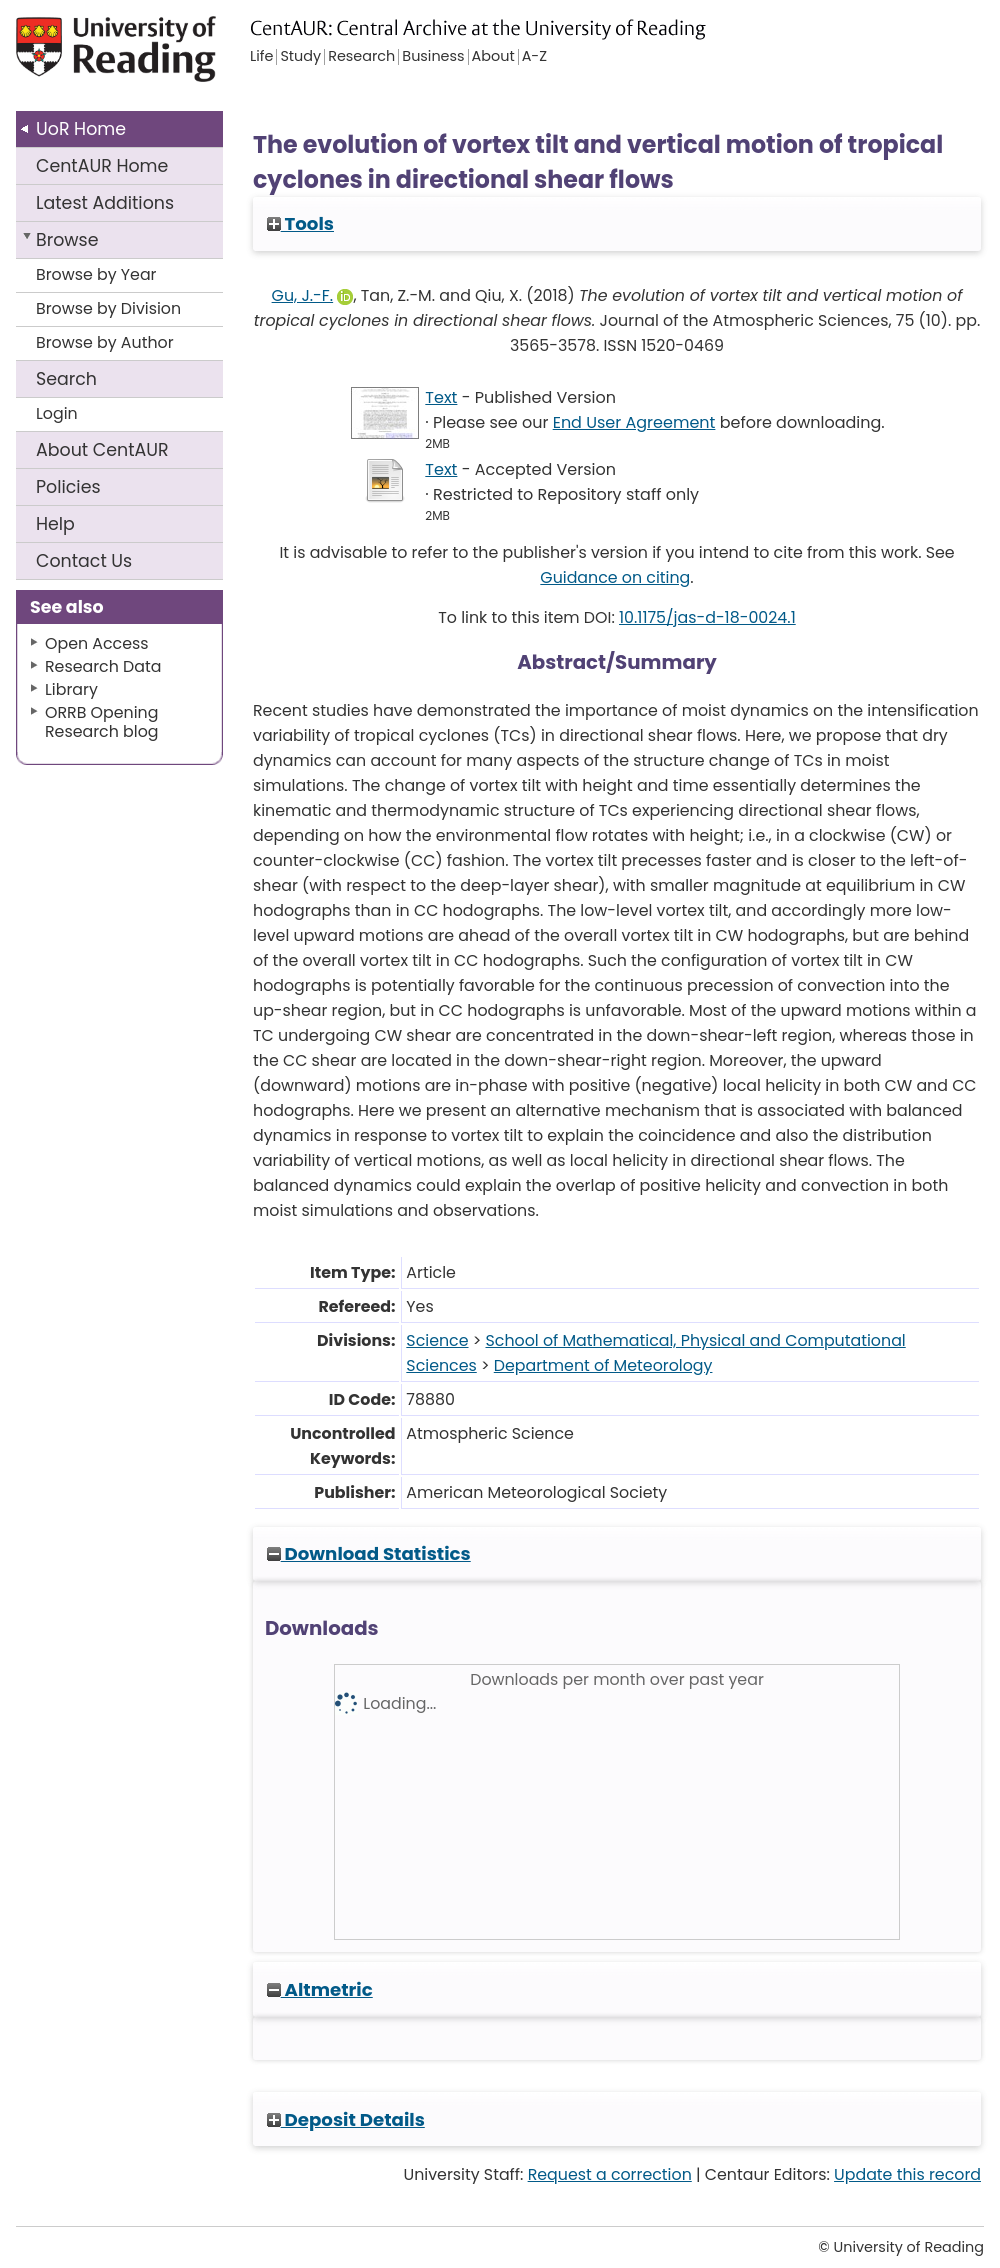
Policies (68, 487)
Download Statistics (369, 1553)
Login (57, 413)
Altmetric (320, 1989)
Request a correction (610, 2174)
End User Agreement (634, 422)
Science (437, 1340)
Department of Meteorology (603, 1365)
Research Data (103, 666)
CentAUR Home (102, 166)
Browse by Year (96, 274)
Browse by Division (108, 308)
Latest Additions (105, 203)
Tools (300, 223)
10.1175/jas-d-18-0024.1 (707, 617)
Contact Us (84, 561)
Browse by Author (105, 342)
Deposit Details (346, 2119)
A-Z (534, 57)
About (102, 450)
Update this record (907, 2174)
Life (261, 57)
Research (361, 57)
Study (300, 57)
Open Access (97, 643)
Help (55, 524)
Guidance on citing (615, 577)
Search (66, 379)
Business (433, 57)
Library (71, 689)
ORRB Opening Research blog (102, 722)
